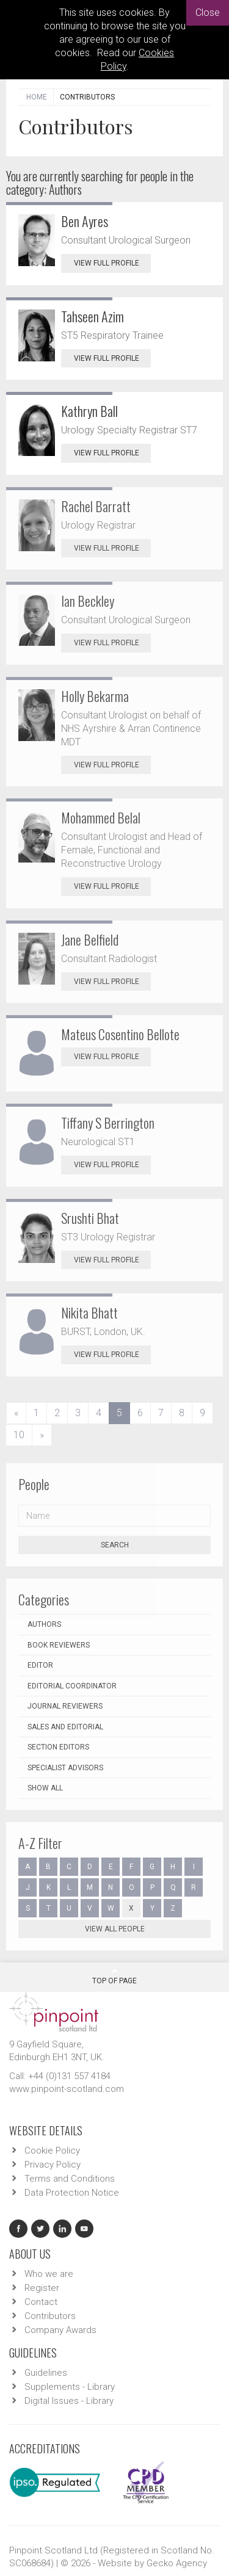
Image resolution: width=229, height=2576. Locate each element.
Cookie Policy (52, 2150)
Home (36, 97)
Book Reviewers (58, 1645)
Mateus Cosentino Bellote (120, 1034)
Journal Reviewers (65, 1706)
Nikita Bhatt (89, 1312)
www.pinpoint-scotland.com (66, 2088)
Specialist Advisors (65, 1768)
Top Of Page (114, 1975)
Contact (40, 2301)
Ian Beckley (87, 600)
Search (115, 1545)
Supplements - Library (69, 2386)
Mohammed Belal (100, 817)
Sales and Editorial (65, 1727)
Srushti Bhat (90, 1218)
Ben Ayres (84, 221)
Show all (45, 1788)
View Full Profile (112, 263)
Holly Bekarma (95, 696)
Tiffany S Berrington (107, 1122)
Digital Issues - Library (69, 2400)
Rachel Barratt (96, 506)
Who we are (48, 2273)
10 (18, 1435)
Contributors (50, 2315)
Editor (40, 1665)
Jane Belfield (89, 939)
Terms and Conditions (69, 2178)
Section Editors (58, 1747)
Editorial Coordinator (72, 1686)
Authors (44, 1624)
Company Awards (60, 2330)
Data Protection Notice (71, 2192)
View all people (115, 1929)
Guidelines (45, 2372)
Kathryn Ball (89, 411)
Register (41, 2287)
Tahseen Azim (92, 316)
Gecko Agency (177, 2563)
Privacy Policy (52, 2164)
